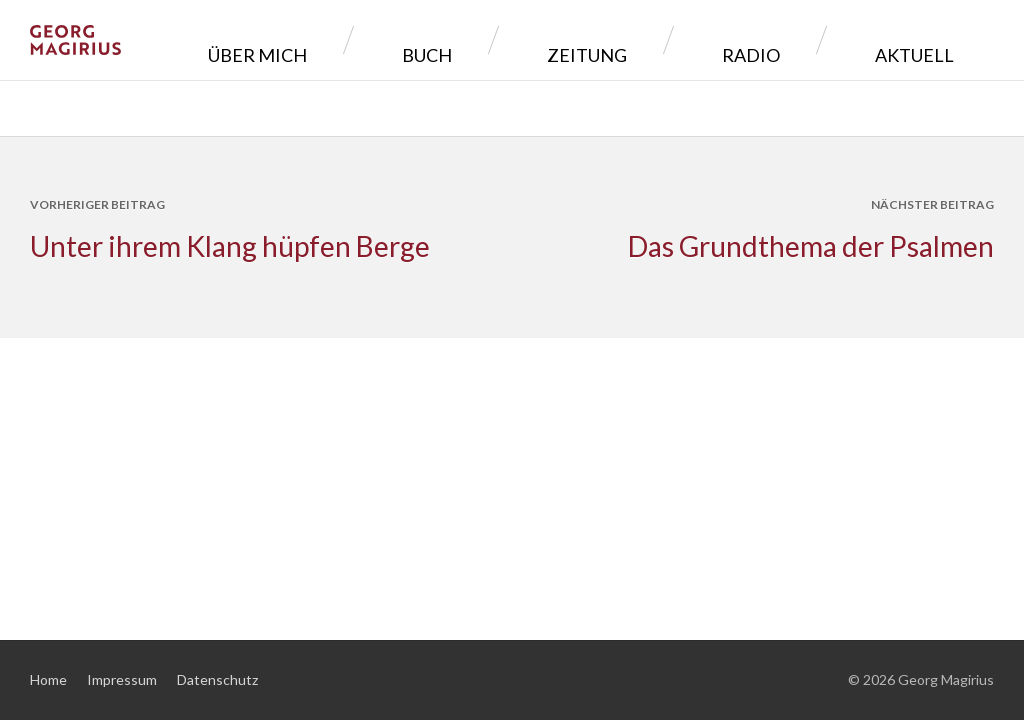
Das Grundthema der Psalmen (811, 246)
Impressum (122, 679)
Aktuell (929, 39)
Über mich (458, 39)
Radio (812, 39)
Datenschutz (217, 679)
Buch (581, 39)
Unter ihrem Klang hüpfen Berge (230, 246)
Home (48, 679)
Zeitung (695, 39)
